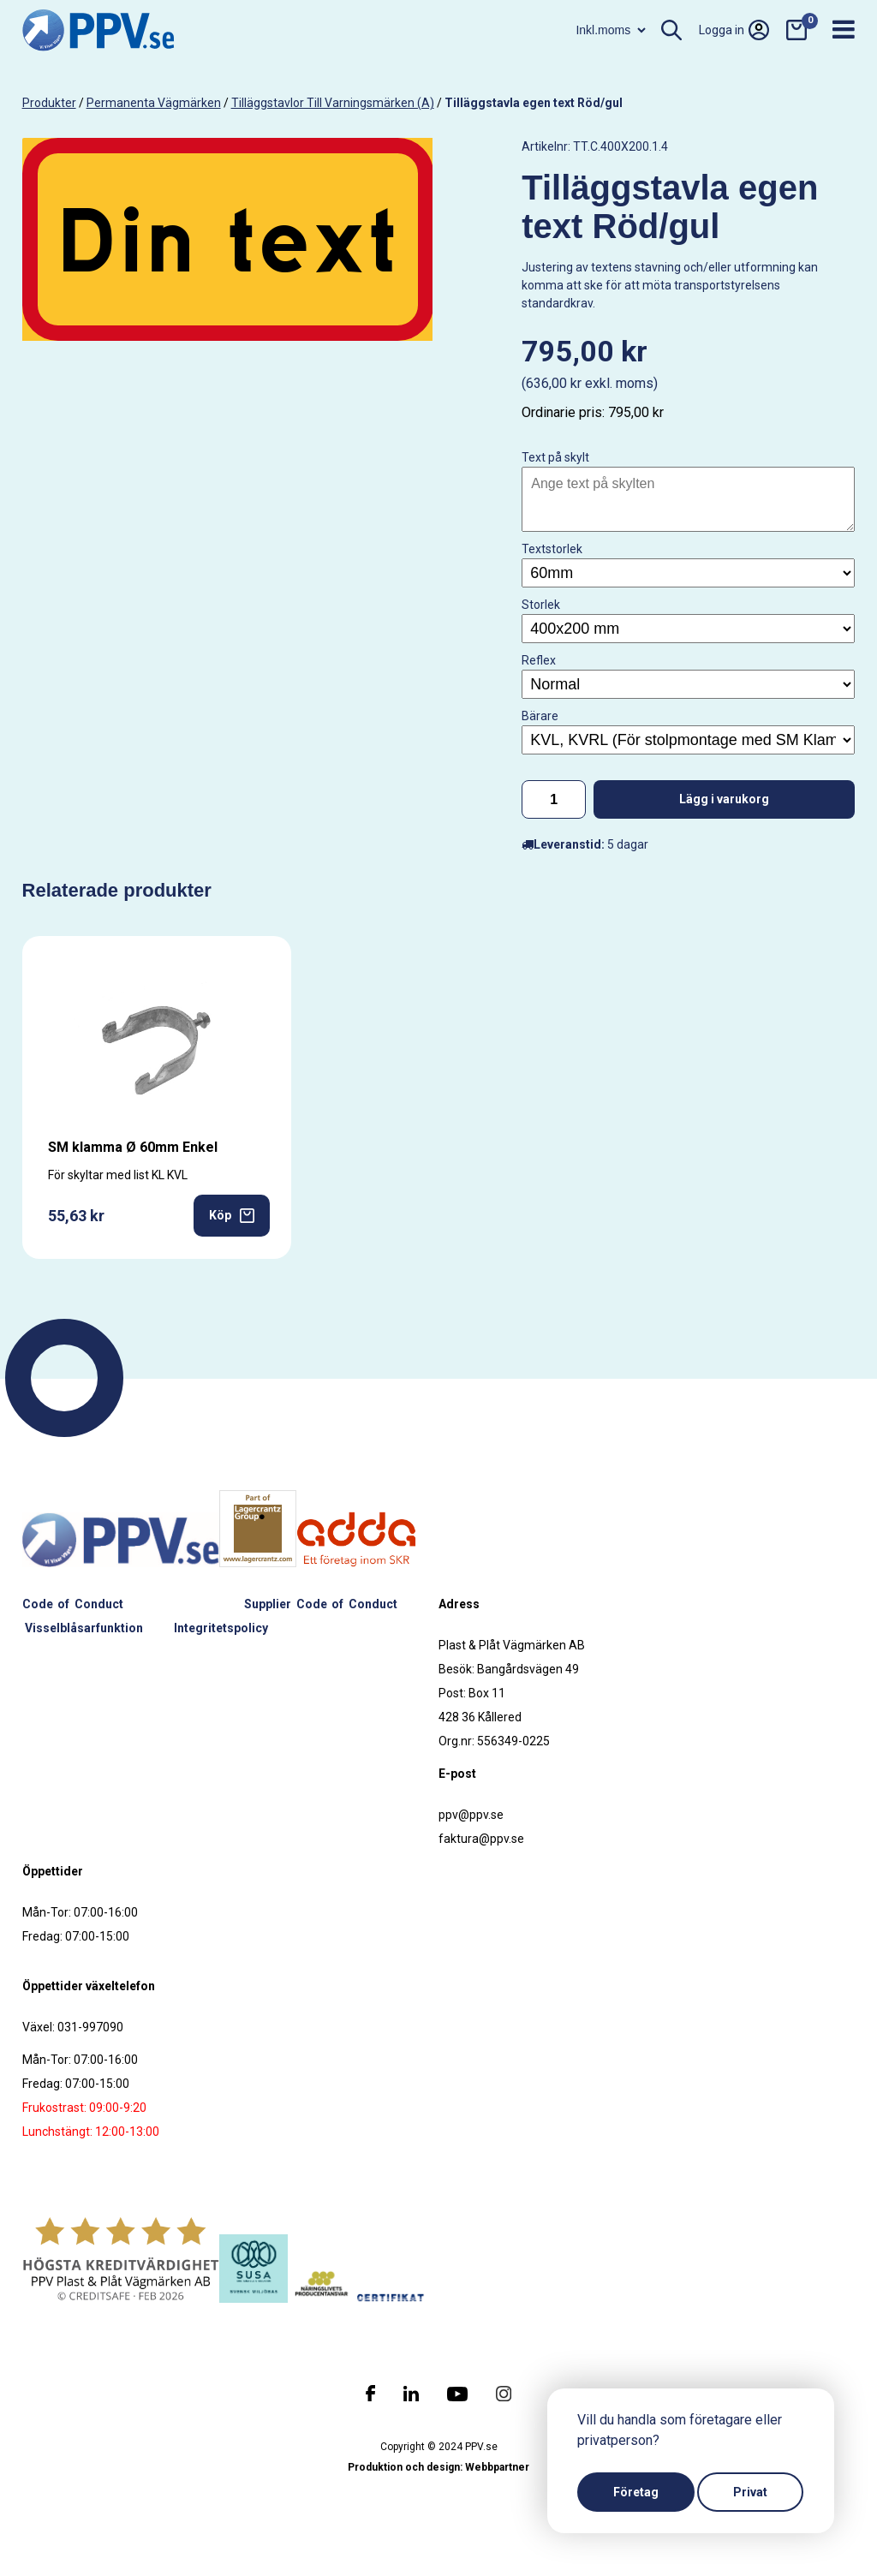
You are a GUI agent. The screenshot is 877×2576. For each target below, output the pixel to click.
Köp (231, 1215)
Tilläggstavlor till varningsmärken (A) (332, 103)
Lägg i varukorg (724, 799)
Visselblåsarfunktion (84, 1628)
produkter (49, 103)
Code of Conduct (72, 1604)
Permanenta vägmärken (154, 103)
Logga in (734, 30)
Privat (750, 2492)
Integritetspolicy (221, 1628)
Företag (636, 2492)
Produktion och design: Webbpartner (438, 2467)
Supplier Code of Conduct (320, 1604)
